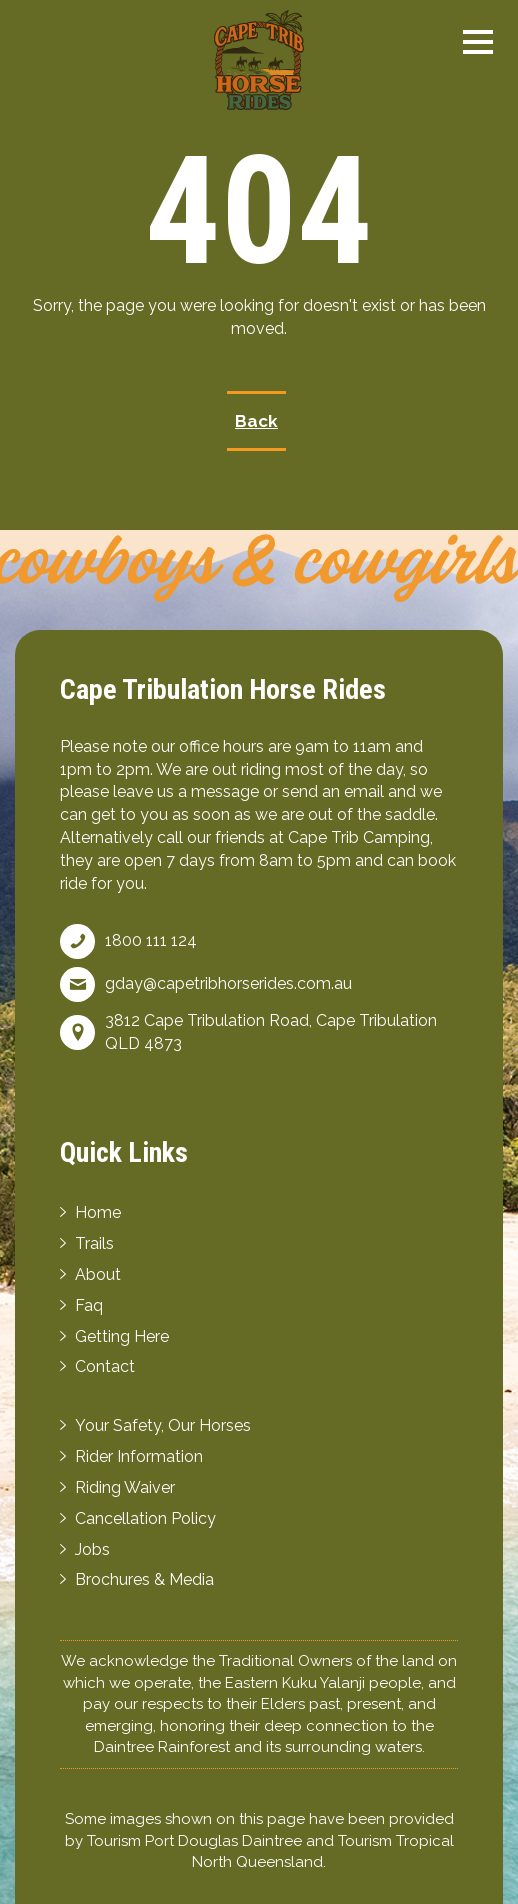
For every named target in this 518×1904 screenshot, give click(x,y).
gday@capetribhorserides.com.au (228, 983)
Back (256, 421)
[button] (478, 42)
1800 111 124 (151, 940)
